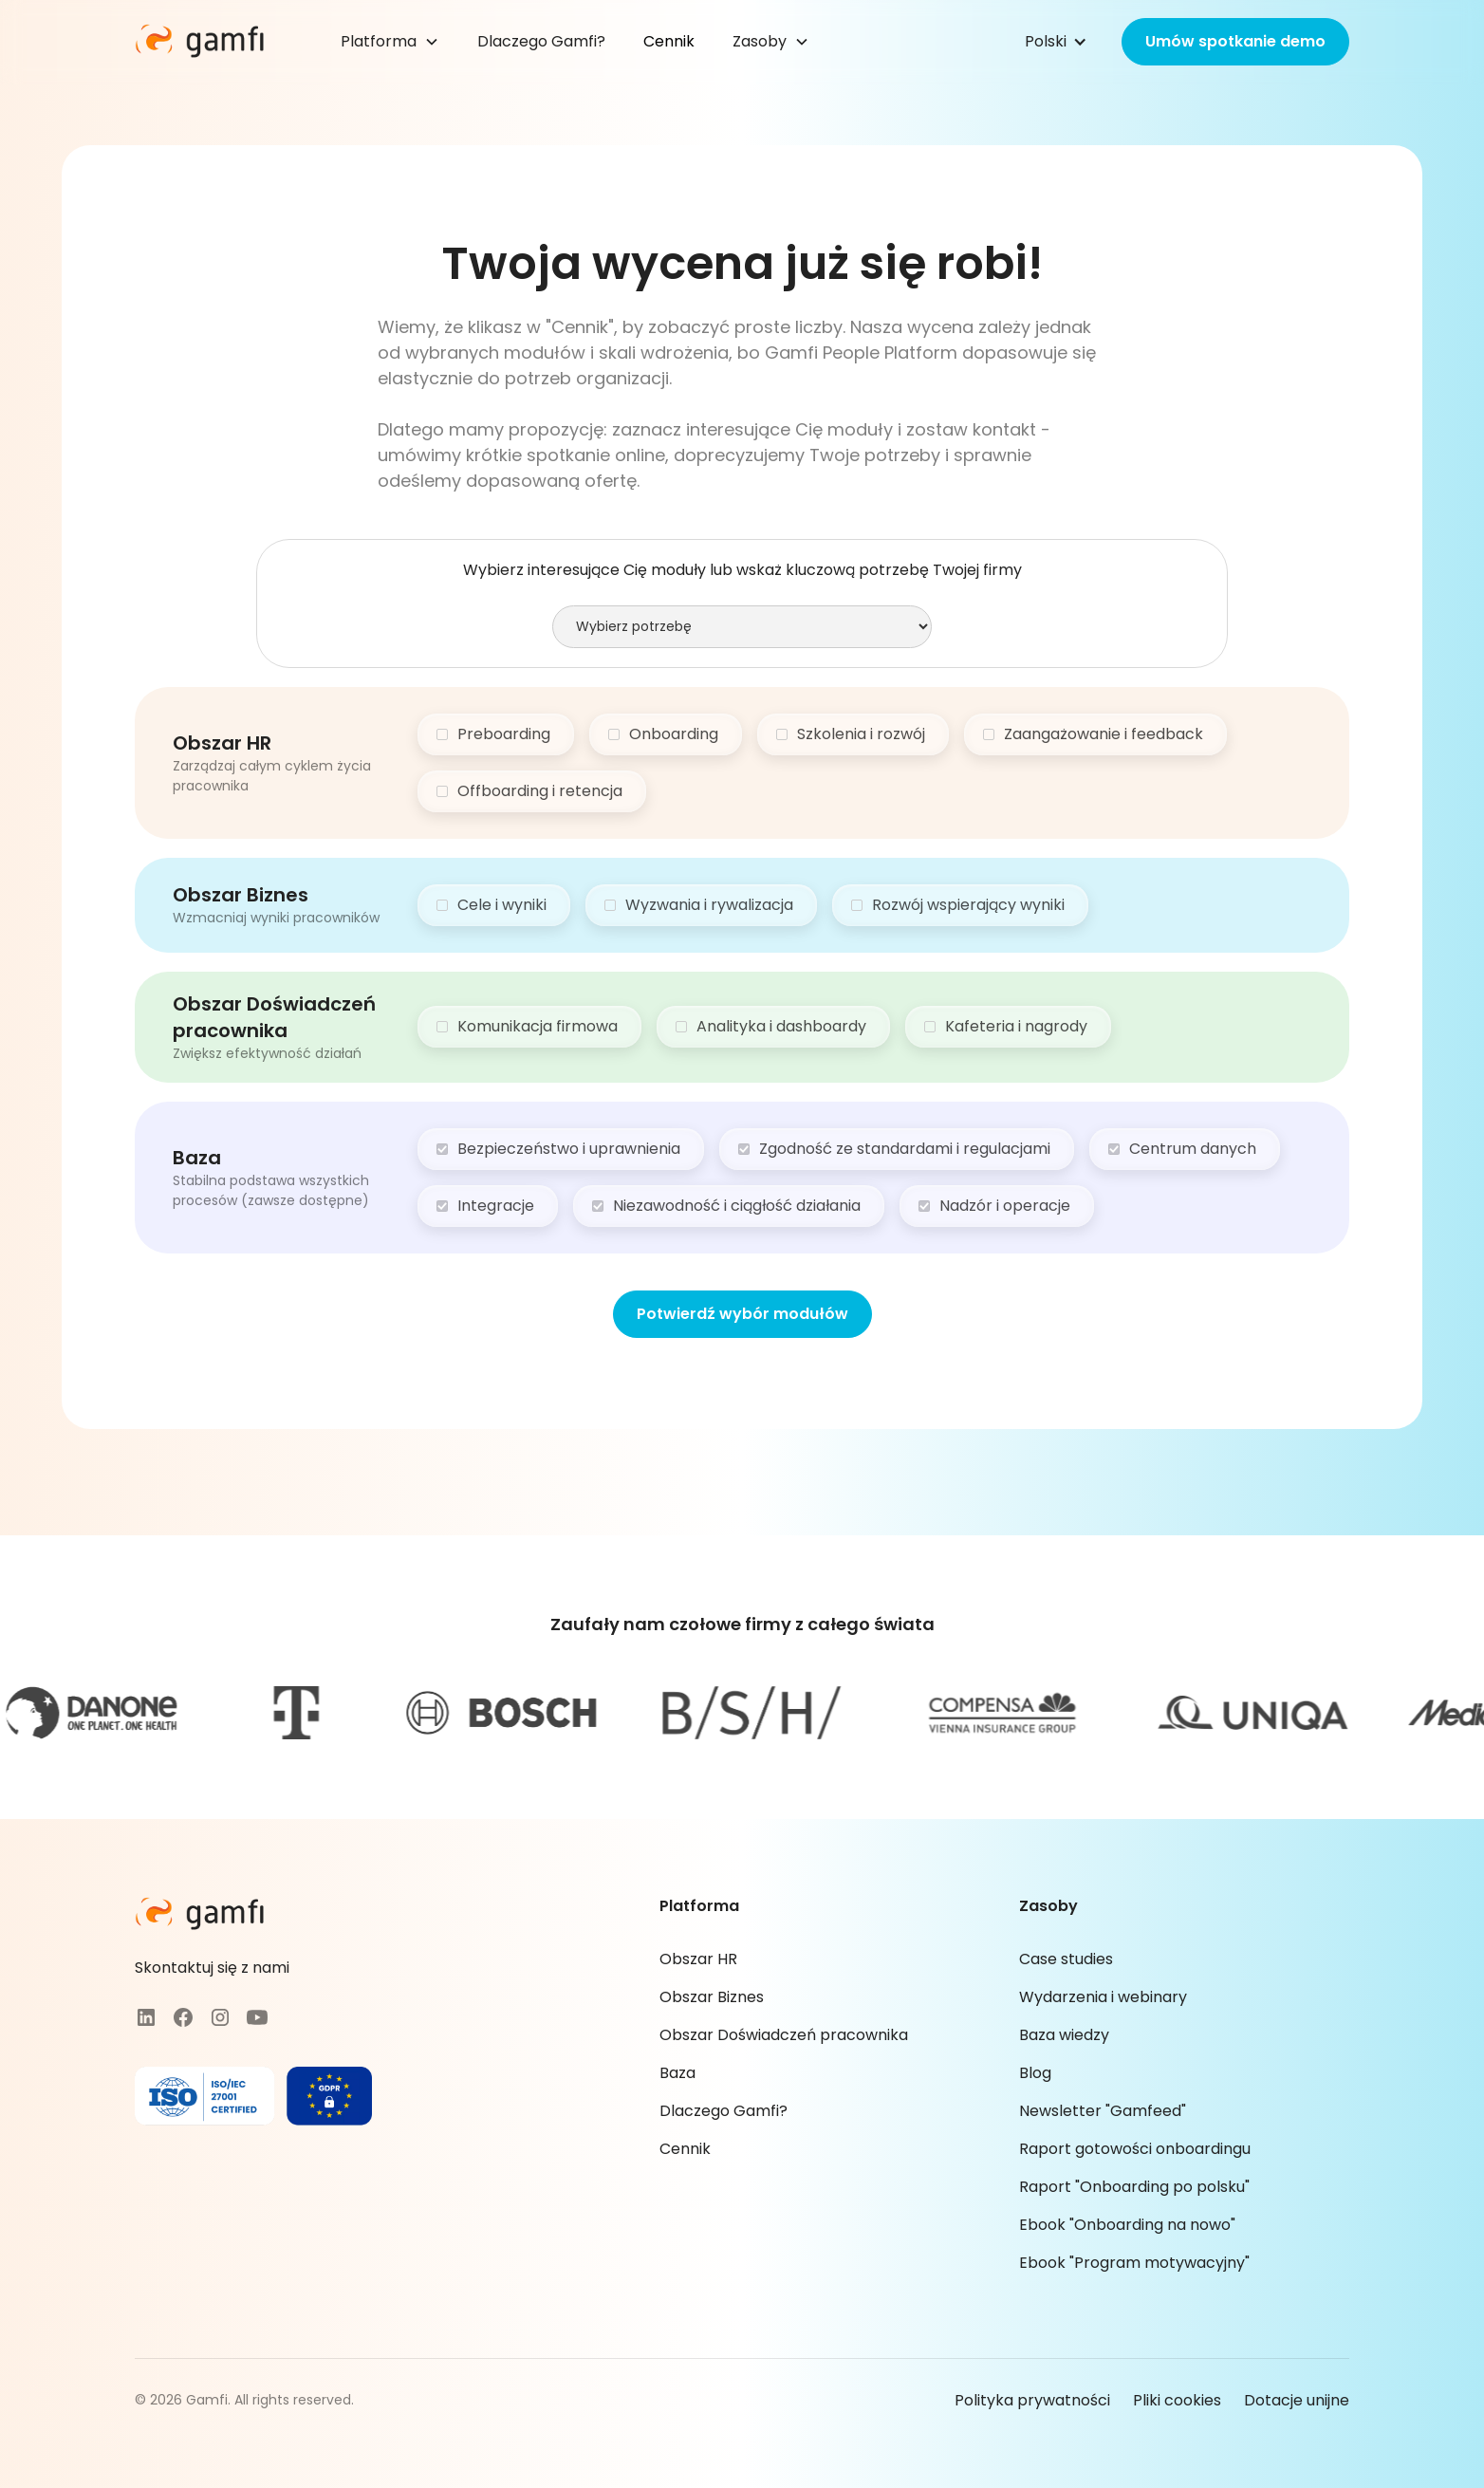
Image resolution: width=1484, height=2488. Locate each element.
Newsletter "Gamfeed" (1102, 2111)
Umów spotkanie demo (1235, 41)
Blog (1035, 2073)
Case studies (1066, 1959)
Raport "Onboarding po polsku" (1134, 2187)
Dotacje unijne (1296, 2400)
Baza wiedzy (1064, 2035)
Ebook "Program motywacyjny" (1134, 2263)
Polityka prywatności (1032, 2400)
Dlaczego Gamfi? (541, 41)
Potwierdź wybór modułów (742, 1314)
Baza (677, 2073)
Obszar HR (698, 1959)
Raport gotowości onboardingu (1135, 2149)
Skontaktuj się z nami (212, 1967)
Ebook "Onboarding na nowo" (1127, 2225)
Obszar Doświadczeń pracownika (783, 2035)
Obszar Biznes (711, 1997)
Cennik (669, 41)
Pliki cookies (1177, 2400)
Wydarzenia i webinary (1103, 1997)
